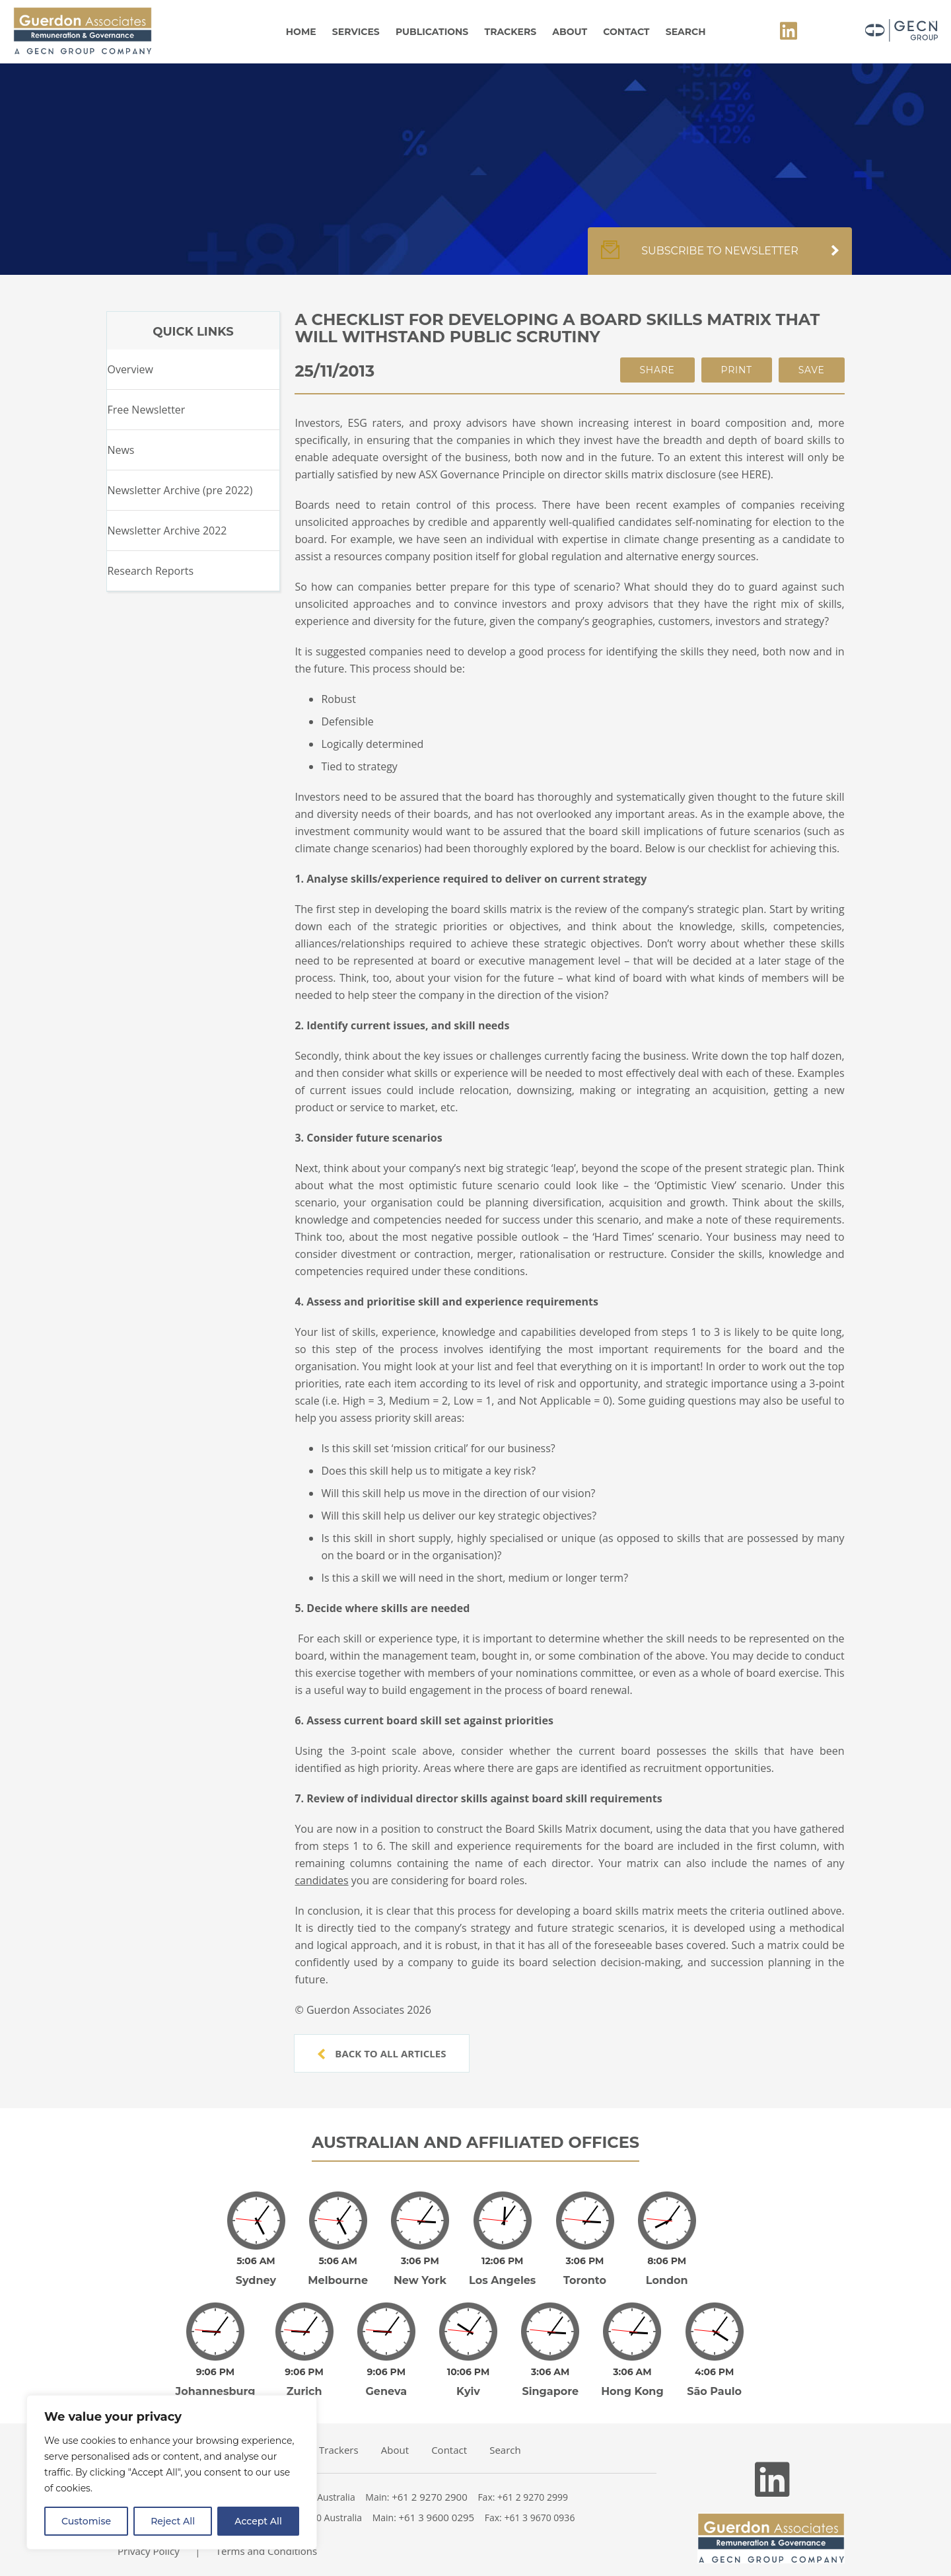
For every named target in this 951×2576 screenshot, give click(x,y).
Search (686, 32)
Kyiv (468, 2373)
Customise (86, 2521)
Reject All (173, 2521)
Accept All (258, 2521)
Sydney (256, 2271)
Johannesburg (216, 2373)
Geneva (386, 2373)
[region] (171, 2472)
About (569, 32)
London (667, 2271)
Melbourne (338, 2271)
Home (301, 32)
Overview (130, 369)
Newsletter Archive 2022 (167, 530)
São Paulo (714, 2373)
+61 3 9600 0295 (437, 2498)
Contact (626, 32)
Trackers (511, 32)
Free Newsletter (146, 409)
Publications (432, 32)
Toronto (584, 2271)
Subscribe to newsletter (720, 257)
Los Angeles (502, 2271)
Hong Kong (632, 2373)
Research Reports (150, 571)
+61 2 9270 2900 (430, 2478)
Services (356, 32)
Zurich (304, 2373)
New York (420, 2271)
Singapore (550, 2373)
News (120, 450)
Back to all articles (382, 2053)
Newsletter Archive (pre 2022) (179, 490)
